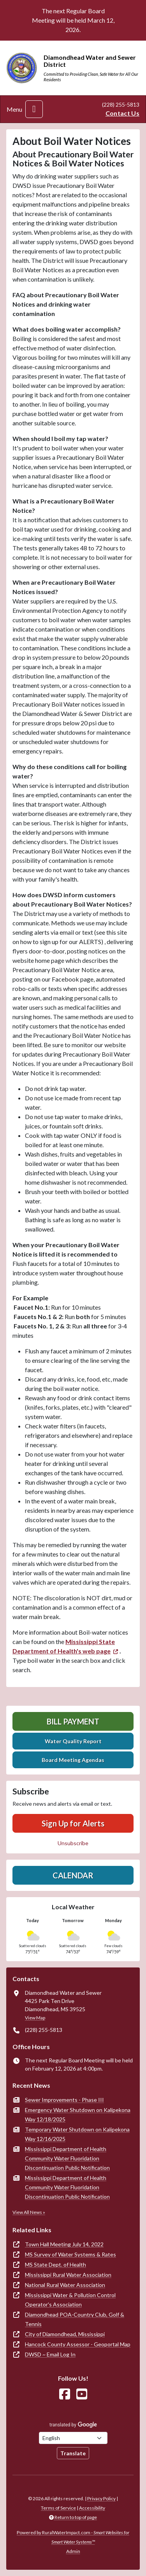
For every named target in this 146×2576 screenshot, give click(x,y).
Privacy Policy (101, 2498)
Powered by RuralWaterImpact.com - (73, 2537)
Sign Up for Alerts (73, 1823)
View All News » (28, 2212)
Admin (73, 2551)
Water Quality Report (73, 1741)
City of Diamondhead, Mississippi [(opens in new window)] (65, 2334)
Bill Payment (73, 1721)
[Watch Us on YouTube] (81, 2394)
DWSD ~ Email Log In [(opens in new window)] (50, 2354)
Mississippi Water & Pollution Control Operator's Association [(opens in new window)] (70, 2300)
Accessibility (92, 2508)
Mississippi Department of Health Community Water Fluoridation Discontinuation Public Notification (67, 2158)
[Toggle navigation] (34, 109)
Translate (73, 2453)
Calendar (73, 1875)
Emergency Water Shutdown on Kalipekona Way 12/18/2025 (77, 2115)
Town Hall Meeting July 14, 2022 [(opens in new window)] (64, 2244)
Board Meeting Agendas (73, 1760)
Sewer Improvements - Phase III (64, 2099)
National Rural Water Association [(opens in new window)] (65, 2284)
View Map (35, 2018)
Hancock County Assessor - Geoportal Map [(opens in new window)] (77, 2344)
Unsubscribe (73, 1843)
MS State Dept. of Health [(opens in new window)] (55, 2264)
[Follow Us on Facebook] (64, 2394)
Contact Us (122, 113)
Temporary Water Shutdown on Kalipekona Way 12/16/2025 (77, 2134)
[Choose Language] (73, 2438)
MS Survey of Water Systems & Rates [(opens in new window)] (70, 2254)
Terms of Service (58, 2508)
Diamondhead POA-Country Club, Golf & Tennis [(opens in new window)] (74, 2319)
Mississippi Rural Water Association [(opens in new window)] (68, 2274)
